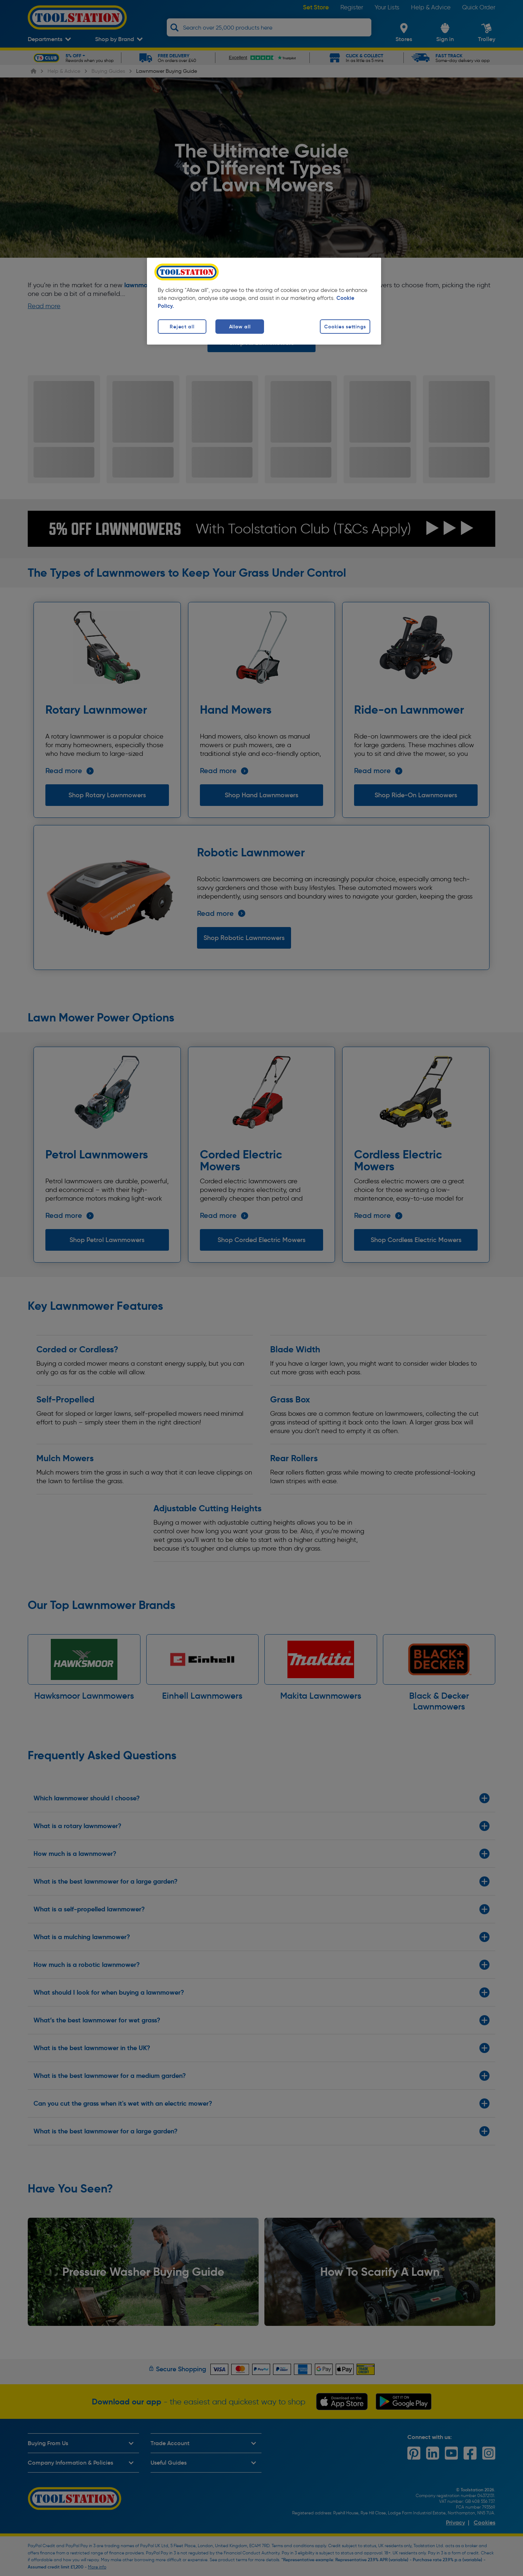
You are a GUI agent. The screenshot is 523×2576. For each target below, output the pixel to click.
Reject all (182, 326)
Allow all (239, 326)
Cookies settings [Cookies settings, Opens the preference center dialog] (345, 326)
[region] (264, 301)
